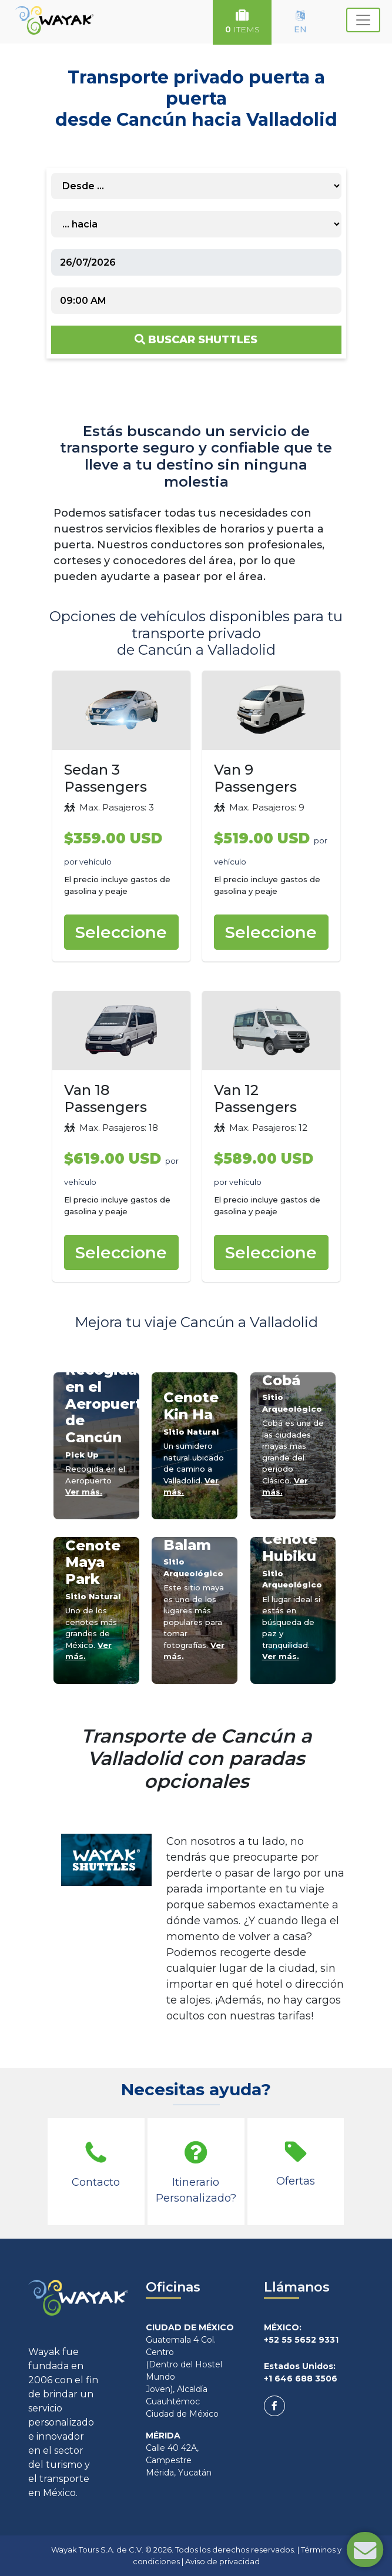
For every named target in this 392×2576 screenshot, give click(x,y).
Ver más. (83, 1491)
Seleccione (121, 932)
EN (300, 22)
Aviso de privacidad (222, 2561)
